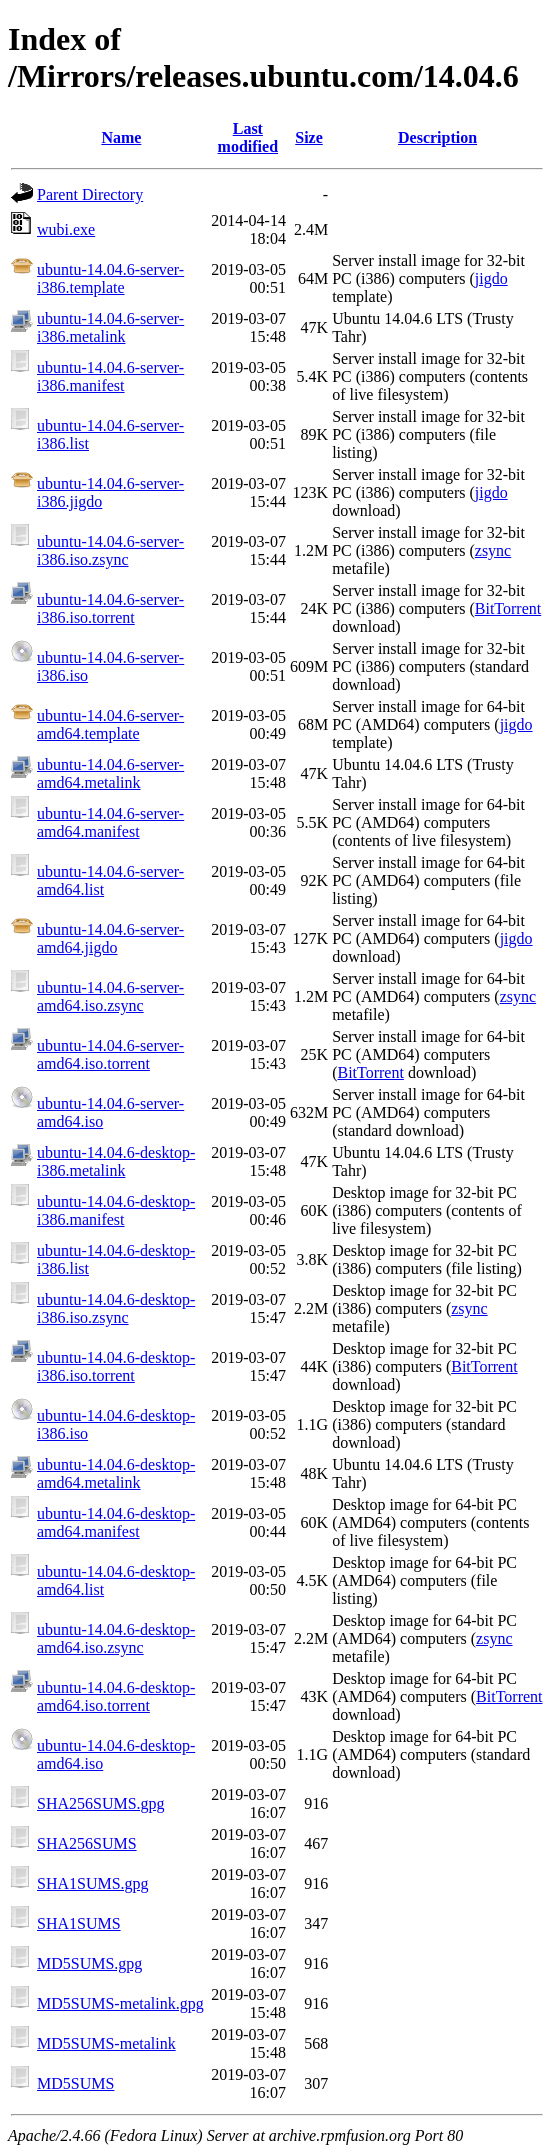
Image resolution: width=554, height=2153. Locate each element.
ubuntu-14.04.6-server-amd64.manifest (110, 822)
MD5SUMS (75, 2083)
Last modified (248, 137)
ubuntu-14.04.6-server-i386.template (110, 278)
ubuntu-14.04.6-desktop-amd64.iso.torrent (116, 1696)
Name (121, 137)
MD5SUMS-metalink (106, 2043)
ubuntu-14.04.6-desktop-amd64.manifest (116, 1522)
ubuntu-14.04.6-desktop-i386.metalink (116, 1161)
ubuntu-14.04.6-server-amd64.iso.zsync (110, 996)
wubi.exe (66, 229)
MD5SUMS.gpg (89, 1963)
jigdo (491, 278)
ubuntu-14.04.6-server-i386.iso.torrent (110, 608)
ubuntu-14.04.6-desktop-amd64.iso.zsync (116, 1638)
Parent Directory (90, 194)
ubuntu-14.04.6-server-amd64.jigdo (110, 938)
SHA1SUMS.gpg (93, 1883)
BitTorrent (508, 608)
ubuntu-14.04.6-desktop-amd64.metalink (116, 1473)
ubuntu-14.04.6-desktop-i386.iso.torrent (116, 1366)
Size (309, 137)
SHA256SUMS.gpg (101, 1803)
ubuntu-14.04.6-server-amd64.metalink (110, 773)
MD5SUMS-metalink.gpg (120, 2003)
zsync (493, 550)
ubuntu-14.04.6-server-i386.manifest (110, 376)
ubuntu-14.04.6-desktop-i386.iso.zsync (116, 1308)
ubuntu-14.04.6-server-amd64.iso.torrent (110, 1054)
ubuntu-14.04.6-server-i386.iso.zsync (110, 550)
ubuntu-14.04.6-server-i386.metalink (110, 327)
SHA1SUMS (79, 1923)
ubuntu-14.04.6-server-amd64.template (110, 724)
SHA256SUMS (87, 1843)
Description (437, 137)
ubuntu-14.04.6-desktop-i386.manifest (116, 1210)
